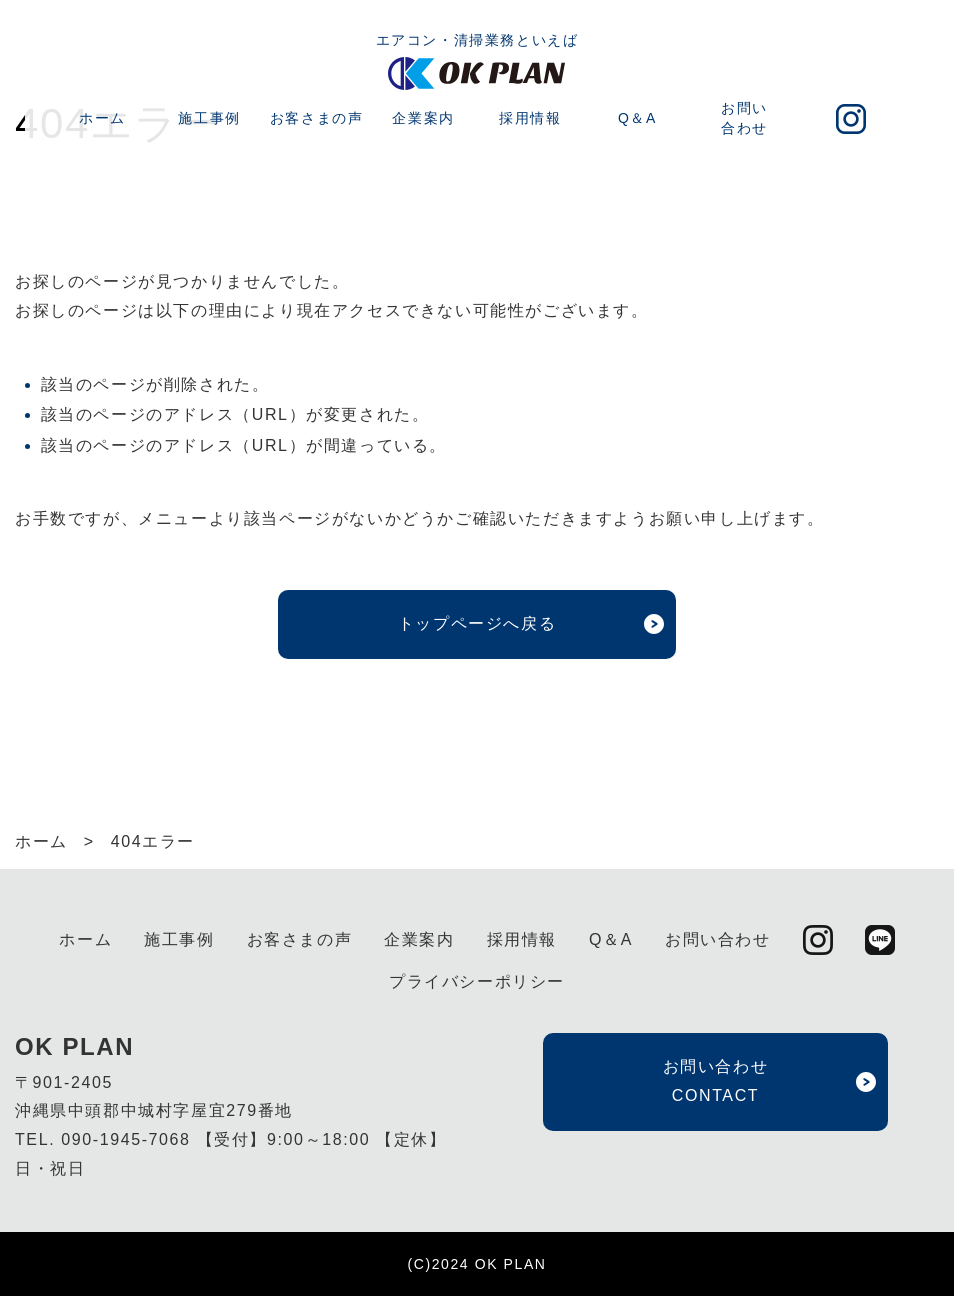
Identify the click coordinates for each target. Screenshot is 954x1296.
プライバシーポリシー (477, 981)
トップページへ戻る (477, 623)
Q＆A (637, 118)
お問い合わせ (744, 118)
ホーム (102, 118)
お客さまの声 (317, 118)
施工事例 (209, 118)
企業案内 (423, 118)
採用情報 (530, 118)
